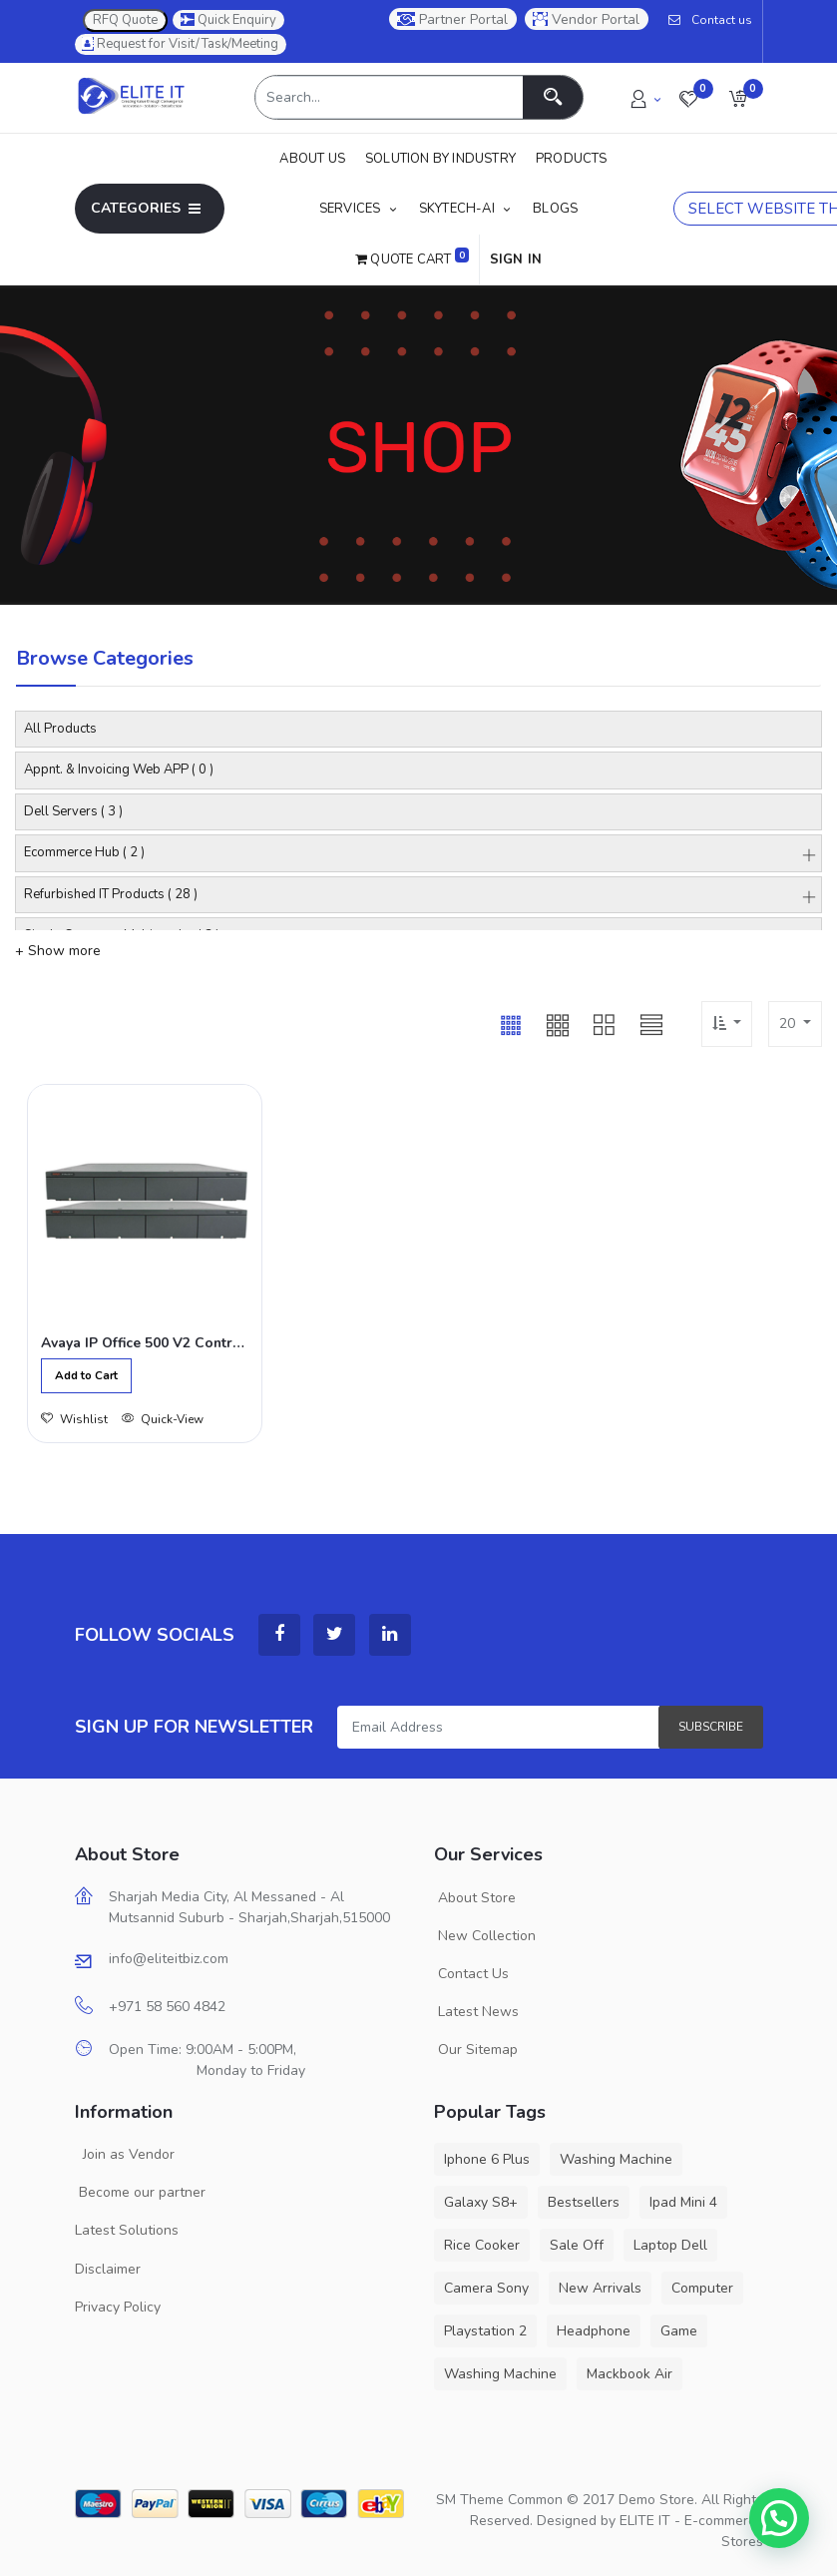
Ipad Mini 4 (683, 2202)
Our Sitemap (476, 2049)
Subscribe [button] (710, 1727)
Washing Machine (616, 2159)
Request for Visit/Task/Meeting (180, 44)
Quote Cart (412, 257)
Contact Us (471, 1973)
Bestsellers (584, 2202)
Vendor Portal (586, 19)
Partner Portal (452, 19)
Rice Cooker (482, 2245)
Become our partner (140, 2192)
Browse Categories (105, 658)
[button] (738, 97)
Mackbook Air (629, 2373)
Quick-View (160, 1422)
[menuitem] (317, 159)
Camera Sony (486, 2288)
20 (789, 1023)
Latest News (476, 2011)
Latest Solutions (127, 2230)
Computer (702, 2288)
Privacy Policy (118, 2307)
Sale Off (577, 2245)
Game (678, 2330)
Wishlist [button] (71, 1422)
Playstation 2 (485, 2330)
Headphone (593, 2330)
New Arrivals (600, 2288)
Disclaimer (108, 2269)
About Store (475, 1897)
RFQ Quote (125, 20)
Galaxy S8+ (481, 2202)
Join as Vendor (125, 2154)
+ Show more (58, 950)
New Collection (485, 1935)
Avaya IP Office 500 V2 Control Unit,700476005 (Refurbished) (144, 1348)
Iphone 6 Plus (487, 2159)
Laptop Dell (670, 2245)
